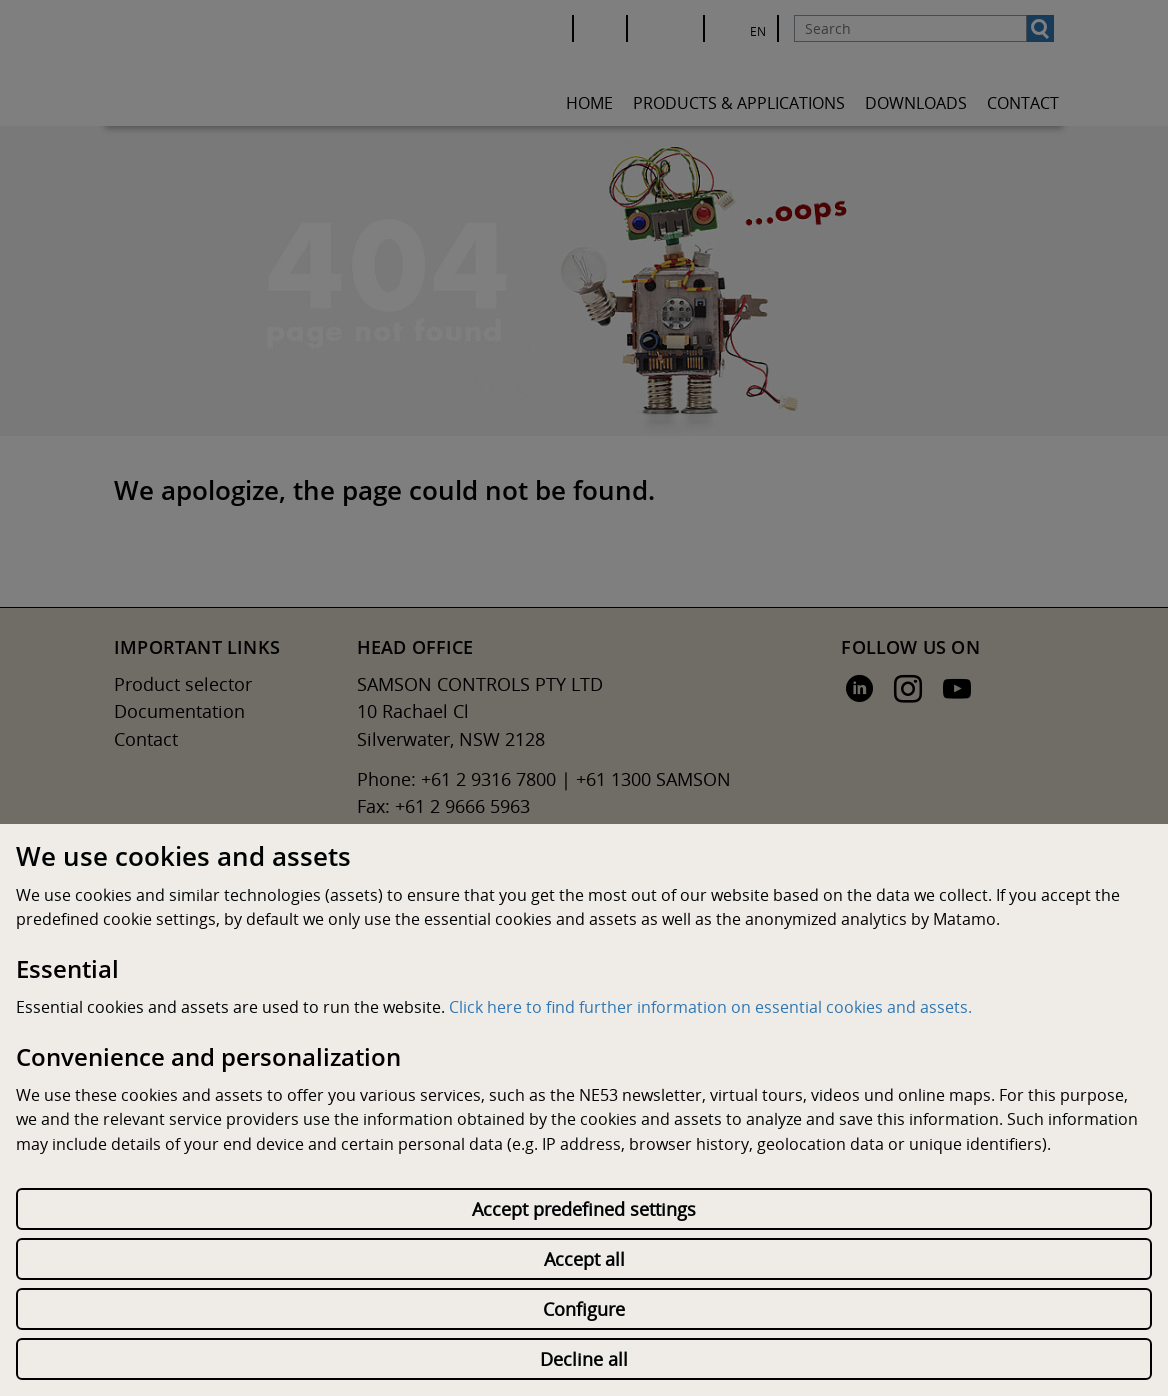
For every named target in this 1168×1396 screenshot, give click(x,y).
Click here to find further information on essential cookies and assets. (710, 1007)
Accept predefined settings (584, 1209)
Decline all (584, 1359)
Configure (584, 1309)
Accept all (584, 1259)
